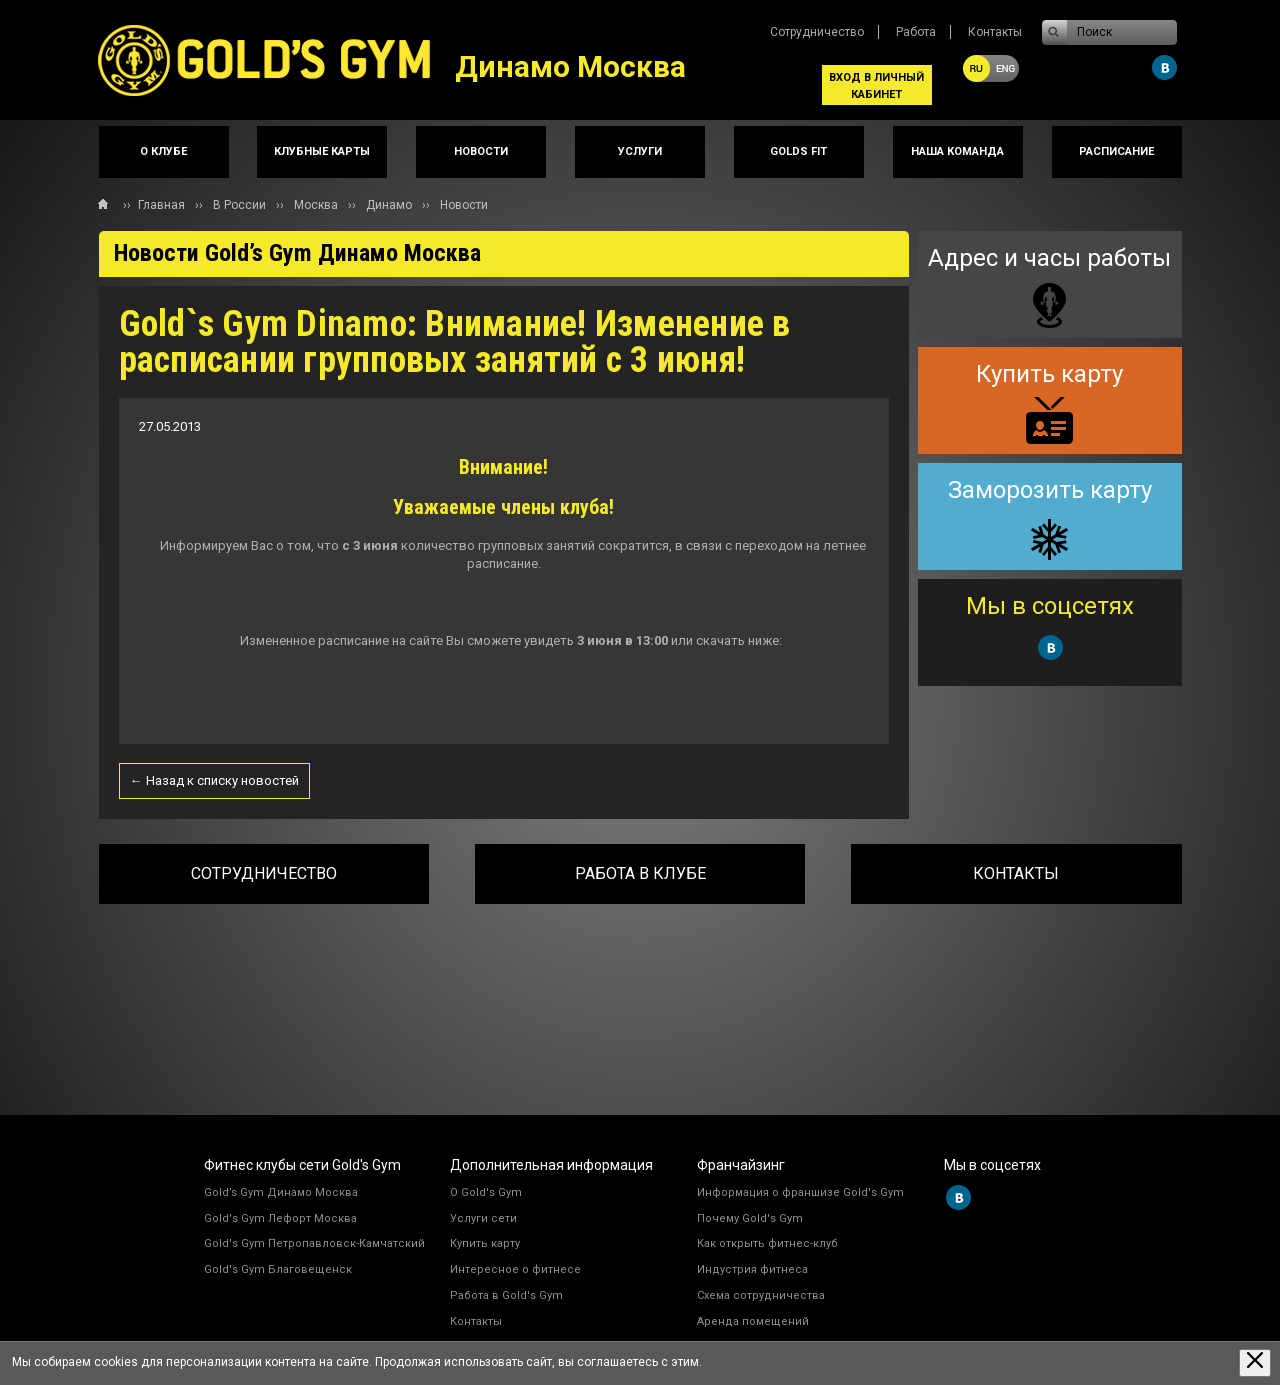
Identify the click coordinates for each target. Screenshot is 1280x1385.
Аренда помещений (753, 1321)
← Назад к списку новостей (214, 780)
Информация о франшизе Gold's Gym (800, 1192)
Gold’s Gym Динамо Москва (281, 1192)
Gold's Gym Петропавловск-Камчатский (314, 1243)
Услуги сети (483, 1218)
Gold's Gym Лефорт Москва (280, 1218)
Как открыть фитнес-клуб (767, 1243)
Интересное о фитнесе (515, 1269)
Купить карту (485, 1243)
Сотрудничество (817, 32)
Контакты (995, 32)
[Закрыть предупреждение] (1255, 1362)
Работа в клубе (640, 873)
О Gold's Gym (486, 1192)
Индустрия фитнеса (752, 1269)
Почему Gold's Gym (750, 1218)
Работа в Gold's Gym (506, 1295)
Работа (916, 32)
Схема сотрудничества (761, 1295)
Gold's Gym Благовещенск (278, 1269)
